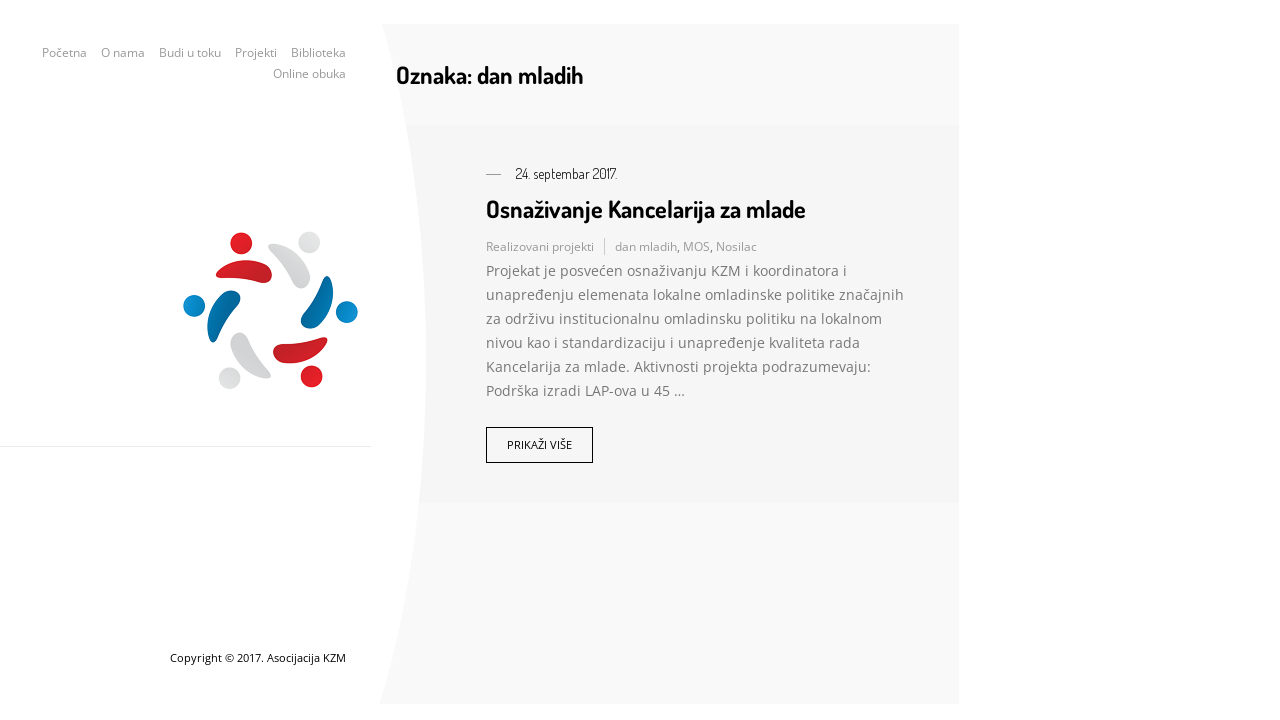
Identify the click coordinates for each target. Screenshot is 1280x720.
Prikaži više (539, 444)
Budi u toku (190, 52)
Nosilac (736, 246)
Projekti (256, 52)
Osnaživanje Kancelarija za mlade (646, 208)
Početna (64, 52)
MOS (696, 246)
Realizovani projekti (540, 246)
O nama (123, 52)
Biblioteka (318, 52)
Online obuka (309, 73)
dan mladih (646, 246)
